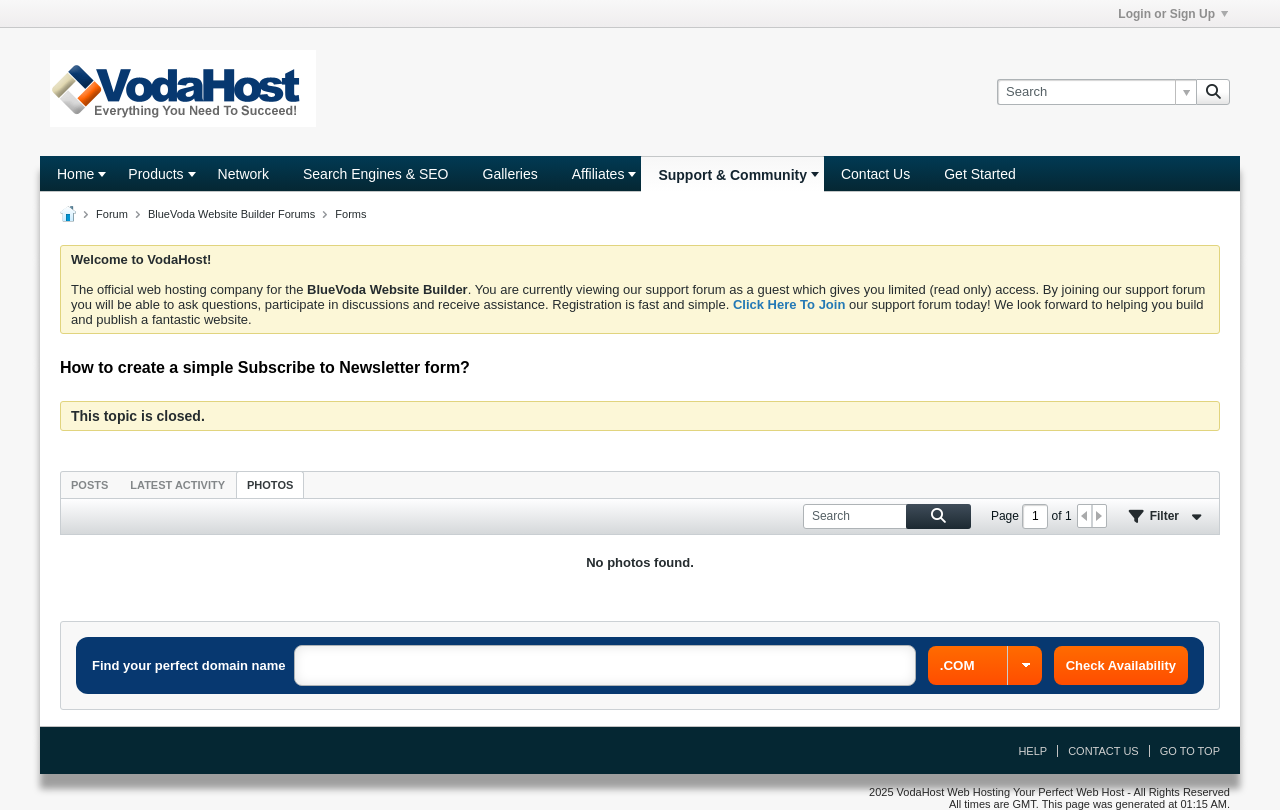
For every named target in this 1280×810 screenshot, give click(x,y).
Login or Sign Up (1173, 14)
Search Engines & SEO (376, 174)
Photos (270, 485)
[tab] (89, 484)
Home (75, 174)
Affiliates (598, 174)
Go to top (1190, 751)
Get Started (980, 174)
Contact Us (875, 174)
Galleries (510, 174)
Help (1032, 751)
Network (243, 174)
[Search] (1096, 92)
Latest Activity (177, 485)
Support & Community (732, 175)
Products (155, 174)
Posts (89, 485)
